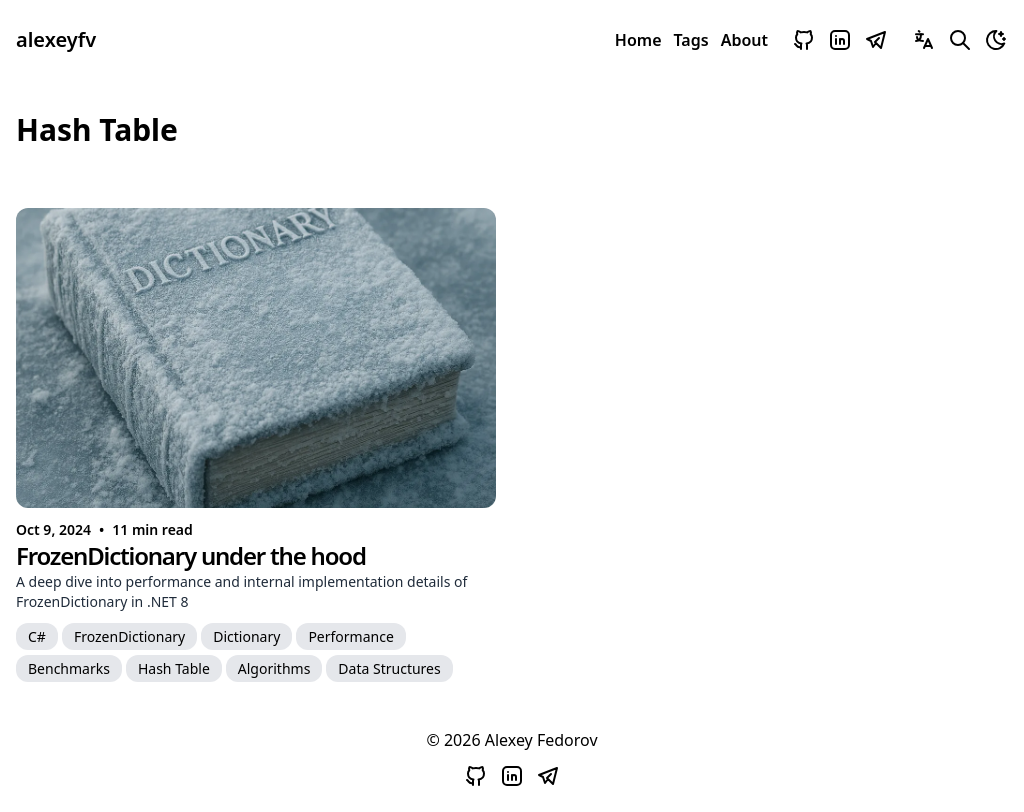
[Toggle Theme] (996, 40)
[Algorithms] (274, 668)
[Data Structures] (389, 668)
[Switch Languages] (924, 40)
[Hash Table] (174, 668)
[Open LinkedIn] (840, 40)
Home (638, 40)
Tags (691, 40)
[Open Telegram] (876, 40)
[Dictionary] (246, 636)
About (744, 40)
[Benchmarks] (69, 668)
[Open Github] (804, 40)
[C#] (37, 636)
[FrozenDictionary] (129, 636)
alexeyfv (56, 39)
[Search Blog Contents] (960, 40)
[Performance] (350, 636)
